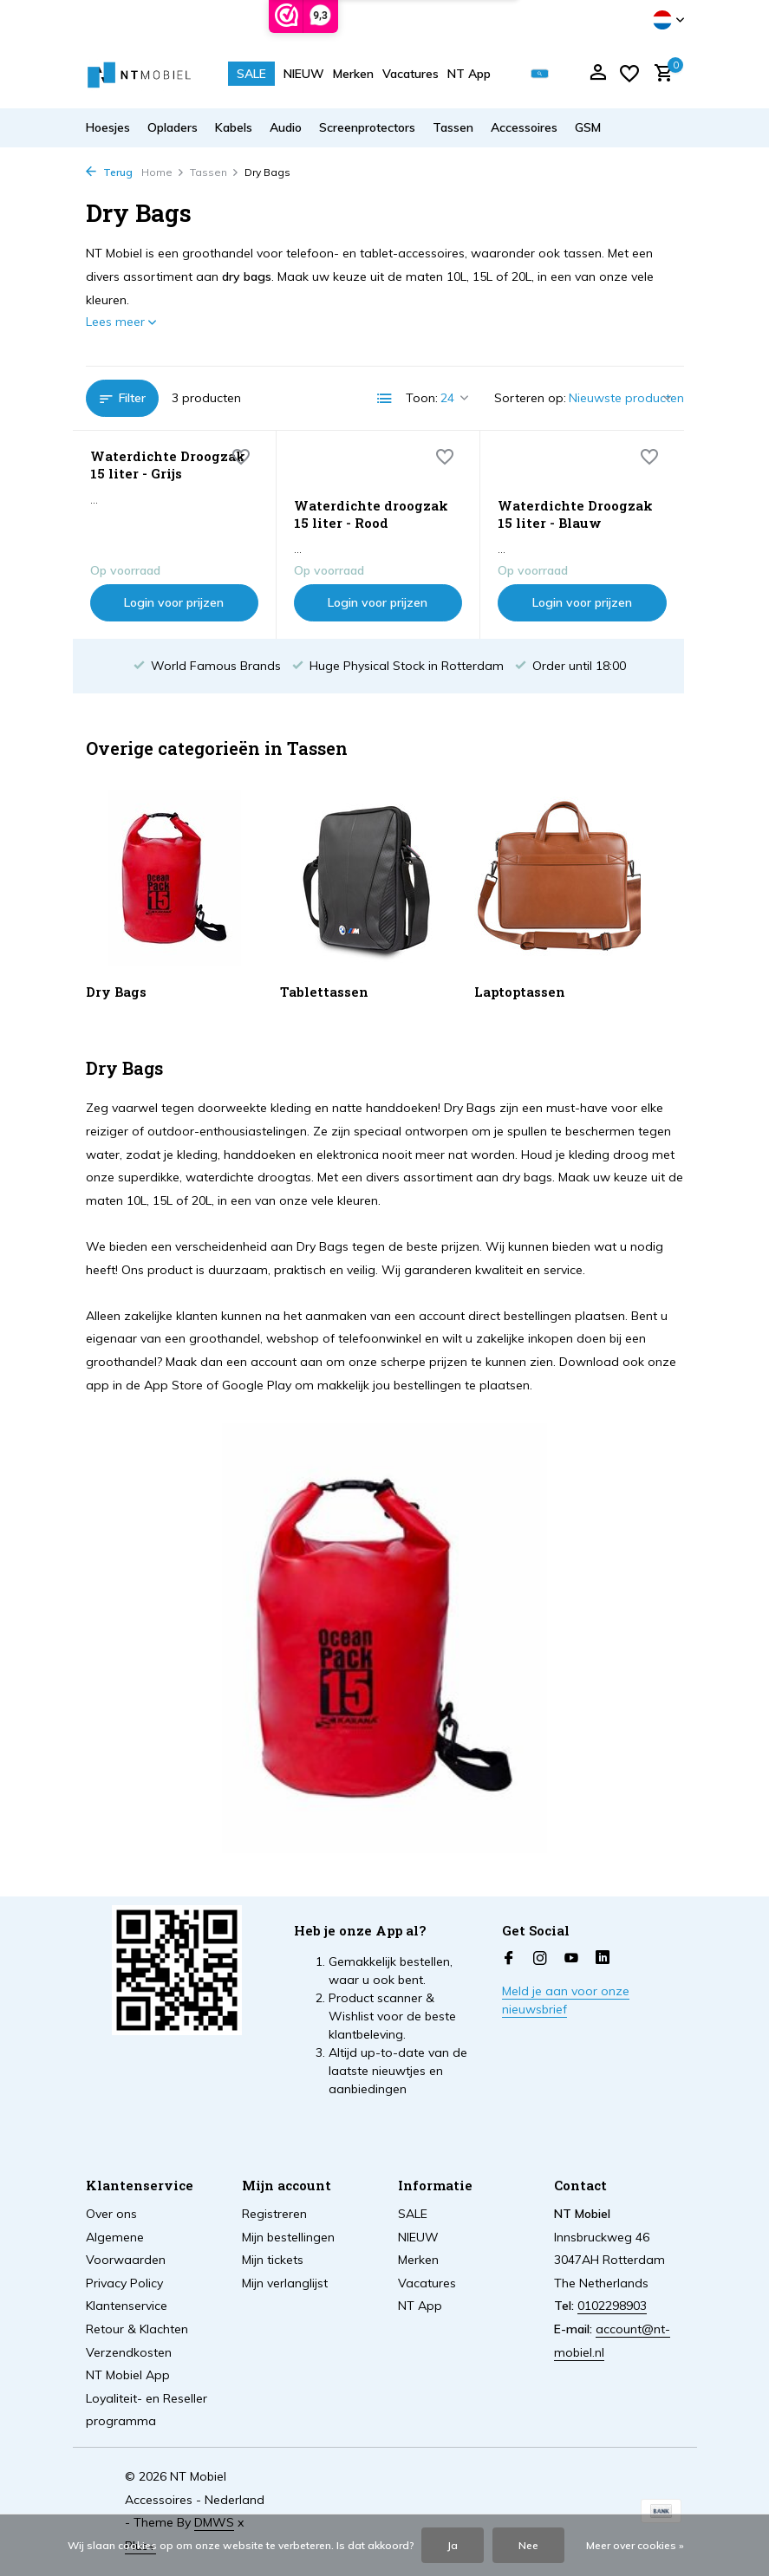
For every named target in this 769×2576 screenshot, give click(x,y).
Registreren (274, 2213)
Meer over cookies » (635, 2545)
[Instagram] (540, 1958)
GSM (588, 127)
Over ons (111, 2213)
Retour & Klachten (137, 2329)
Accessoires (524, 127)
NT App (469, 73)
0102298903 (612, 2305)
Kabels (233, 127)
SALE (251, 73)
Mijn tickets (272, 2259)
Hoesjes (108, 127)
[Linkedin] (602, 1958)
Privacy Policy (124, 2283)
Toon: (422, 398)
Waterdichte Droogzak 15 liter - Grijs (167, 465)
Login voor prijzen (174, 602)
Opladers (172, 127)
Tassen (453, 127)
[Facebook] (509, 1958)
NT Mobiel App (128, 2375)
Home (163, 172)
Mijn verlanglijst (285, 2283)
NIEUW (303, 73)
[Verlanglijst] (629, 73)
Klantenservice (126, 2305)
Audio (286, 127)
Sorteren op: (530, 398)
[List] (385, 399)
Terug (109, 172)
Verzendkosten (129, 2352)
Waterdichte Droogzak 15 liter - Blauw (575, 514)
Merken (353, 73)
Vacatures (410, 73)
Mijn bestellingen (288, 2237)
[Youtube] (571, 1958)
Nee (528, 2545)
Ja (452, 2545)
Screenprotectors (367, 127)
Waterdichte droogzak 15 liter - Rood (371, 514)
